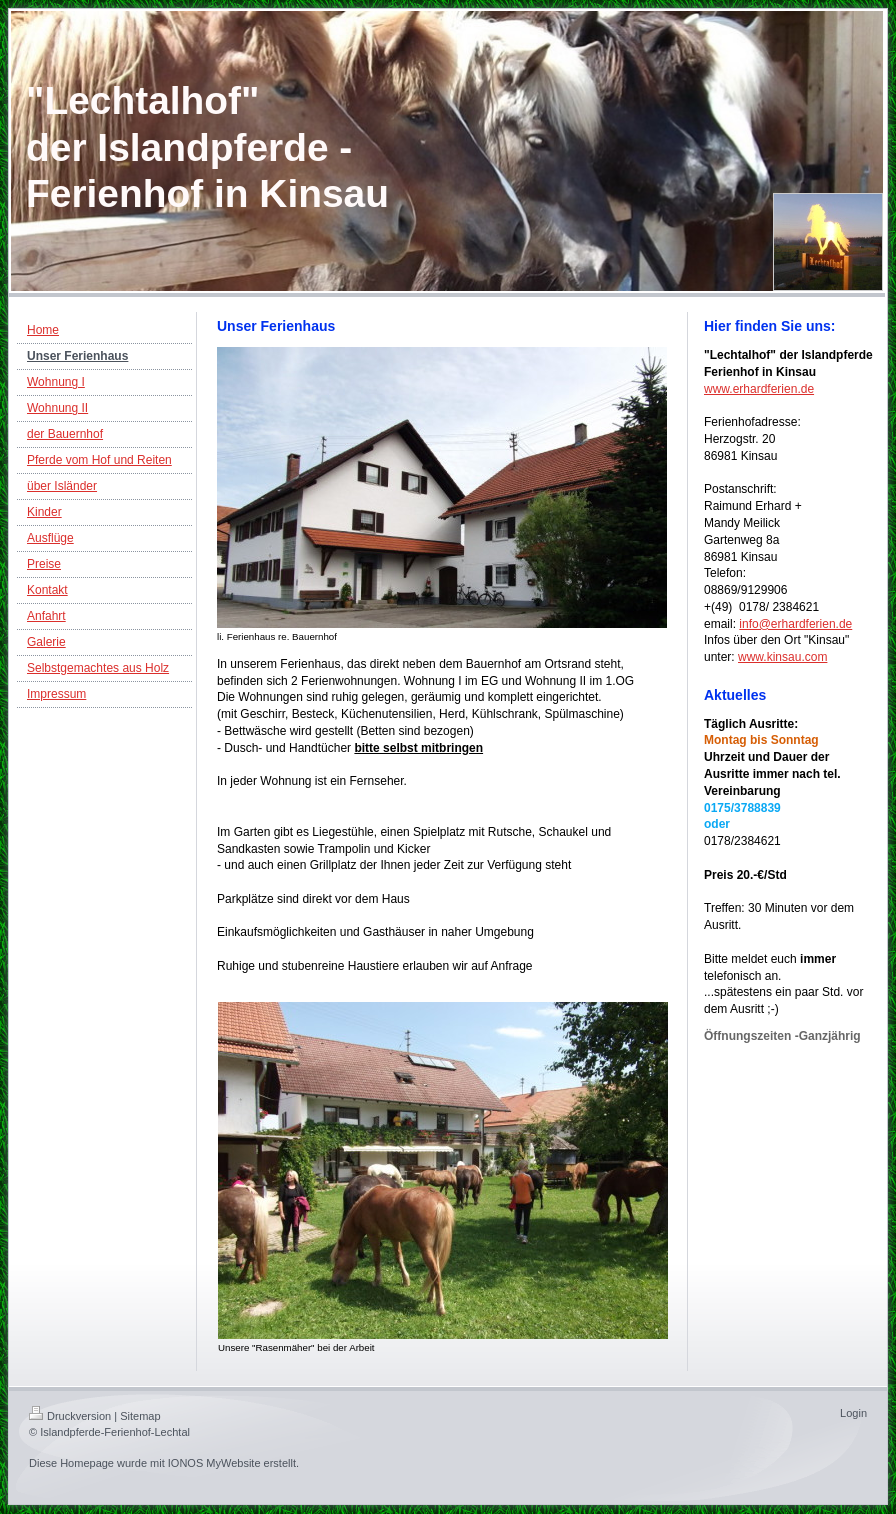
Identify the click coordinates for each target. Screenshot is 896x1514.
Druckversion (70, 1416)
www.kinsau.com (782, 657)
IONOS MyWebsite (214, 1463)
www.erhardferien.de (759, 389)
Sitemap (140, 1416)
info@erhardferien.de (795, 624)
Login (853, 1413)
